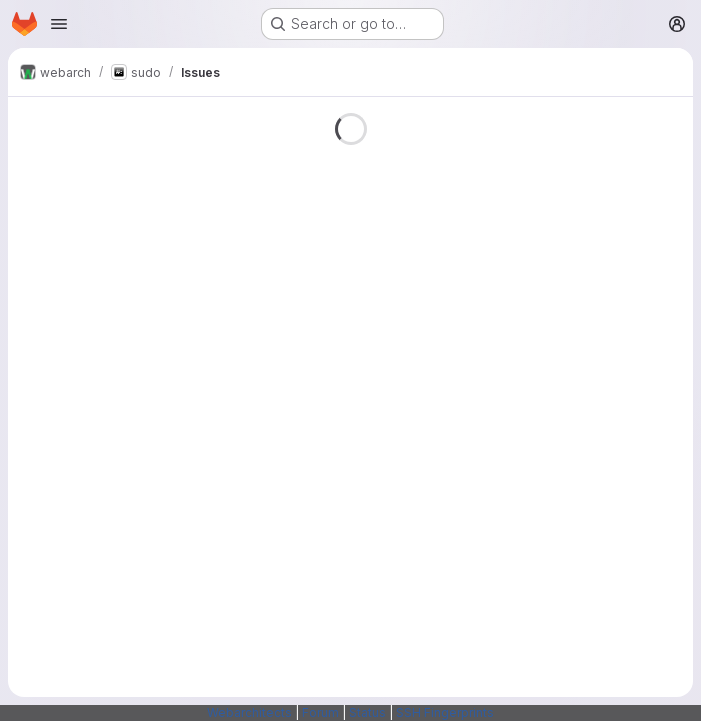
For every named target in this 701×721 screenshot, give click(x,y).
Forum (320, 712)
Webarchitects (249, 712)
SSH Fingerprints (445, 712)
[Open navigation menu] (59, 24)
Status (367, 712)
